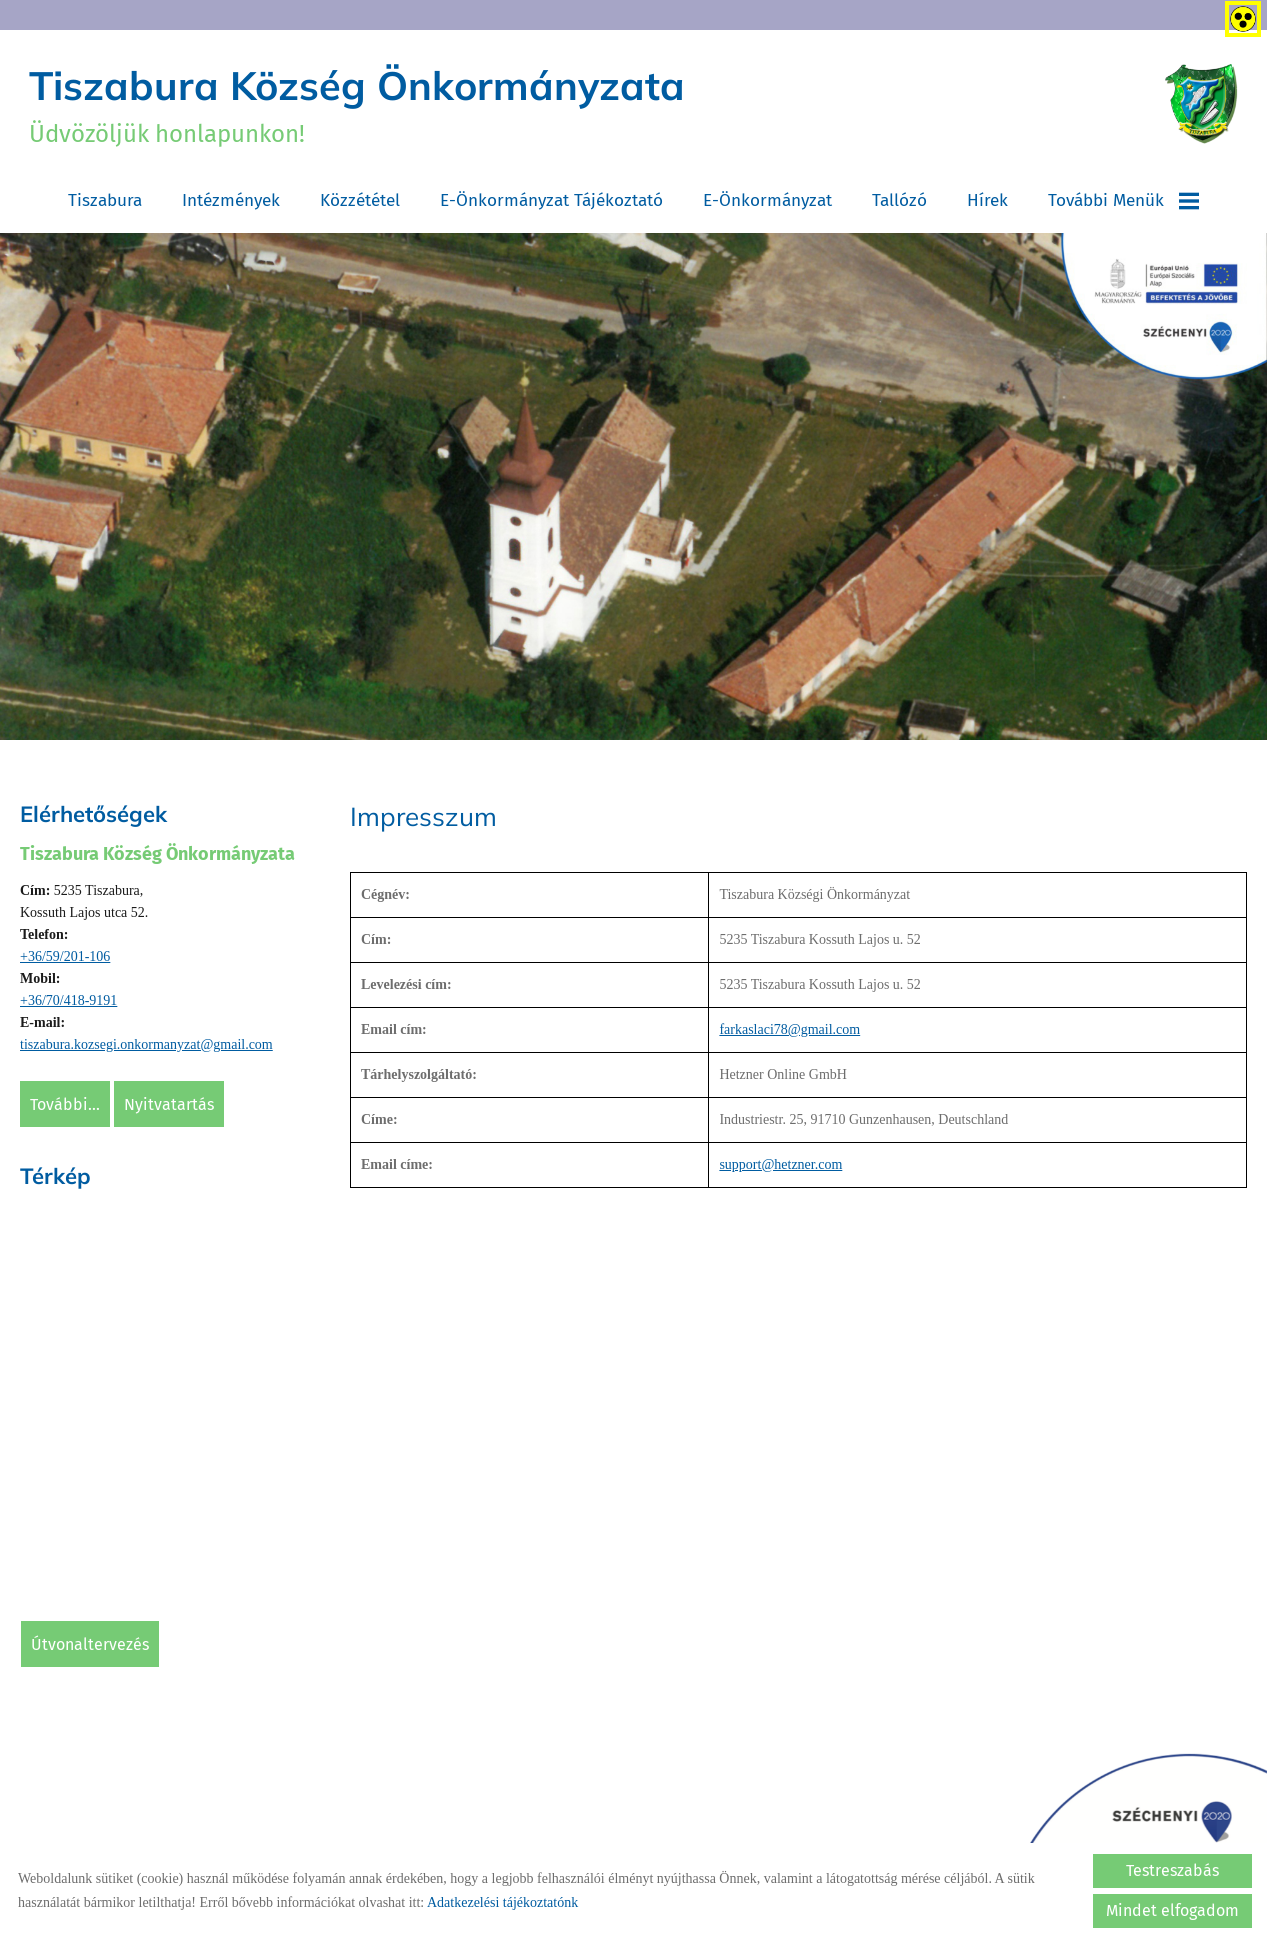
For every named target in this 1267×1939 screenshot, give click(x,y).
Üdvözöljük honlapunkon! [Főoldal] (360, 104)
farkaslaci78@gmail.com (789, 1028)
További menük (1123, 199)
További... (65, 1103)
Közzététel (360, 199)
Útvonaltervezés (90, 1643)
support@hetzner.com (780, 1163)
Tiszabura (105, 199)
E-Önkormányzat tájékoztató (551, 199)
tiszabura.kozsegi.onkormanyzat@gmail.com (146, 1043)
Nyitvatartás (169, 1103)
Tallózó (899, 199)
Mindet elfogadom (1172, 1910)
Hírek (987, 199)
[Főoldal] (1200, 104)
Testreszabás (1172, 1870)
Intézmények (231, 199)
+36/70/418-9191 (68, 999)
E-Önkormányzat (767, 199)
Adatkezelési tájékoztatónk (502, 1902)
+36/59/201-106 (65, 955)
